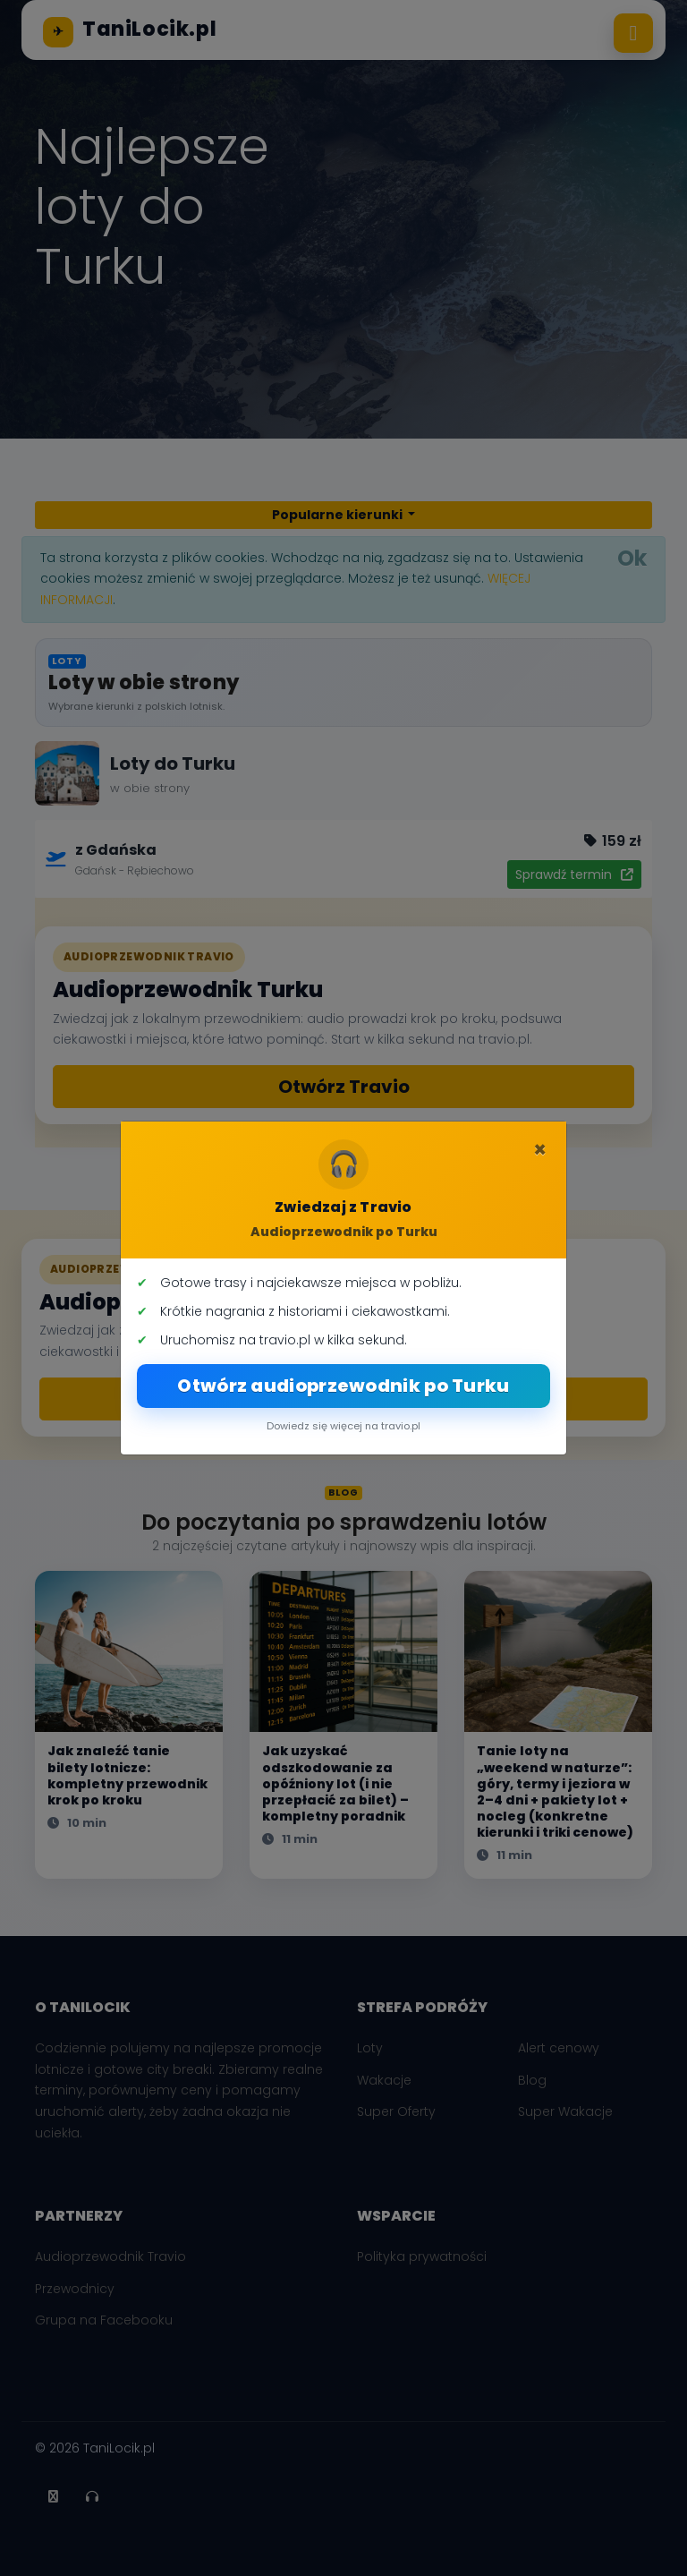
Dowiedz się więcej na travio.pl (343, 1426)
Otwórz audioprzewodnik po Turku (343, 1385)
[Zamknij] (540, 1150)
